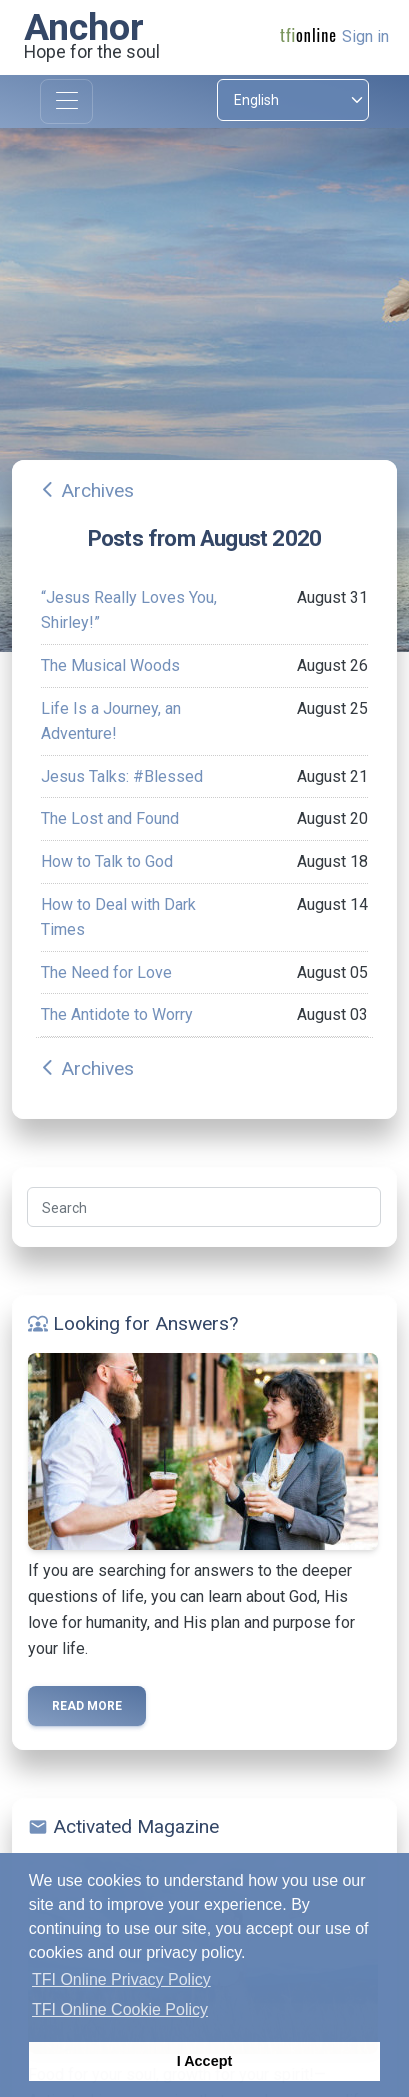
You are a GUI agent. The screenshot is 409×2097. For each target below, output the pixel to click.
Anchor (84, 27)
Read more (87, 1706)
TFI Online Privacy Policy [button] (121, 1979)
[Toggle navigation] (66, 101)
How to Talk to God (107, 861)
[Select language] (293, 100)
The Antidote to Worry (117, 1014)
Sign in (365, 36)
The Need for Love (106, 972)
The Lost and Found (110, 818)
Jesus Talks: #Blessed (122, 776)
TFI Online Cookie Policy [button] (120, 2009)
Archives (97, 490)
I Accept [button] (204, 2061)
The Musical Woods (110, 665)
